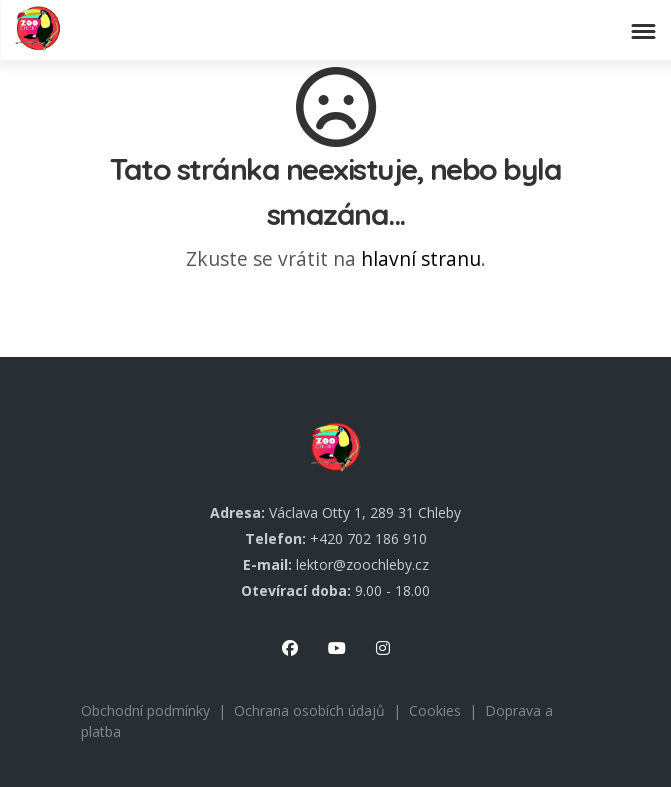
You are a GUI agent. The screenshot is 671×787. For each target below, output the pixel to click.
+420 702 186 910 (368, 538)
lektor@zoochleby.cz (362, 564)
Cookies (435, 710)
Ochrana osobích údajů (309, 710)
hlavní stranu (421, 258)
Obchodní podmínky (145, 710)
